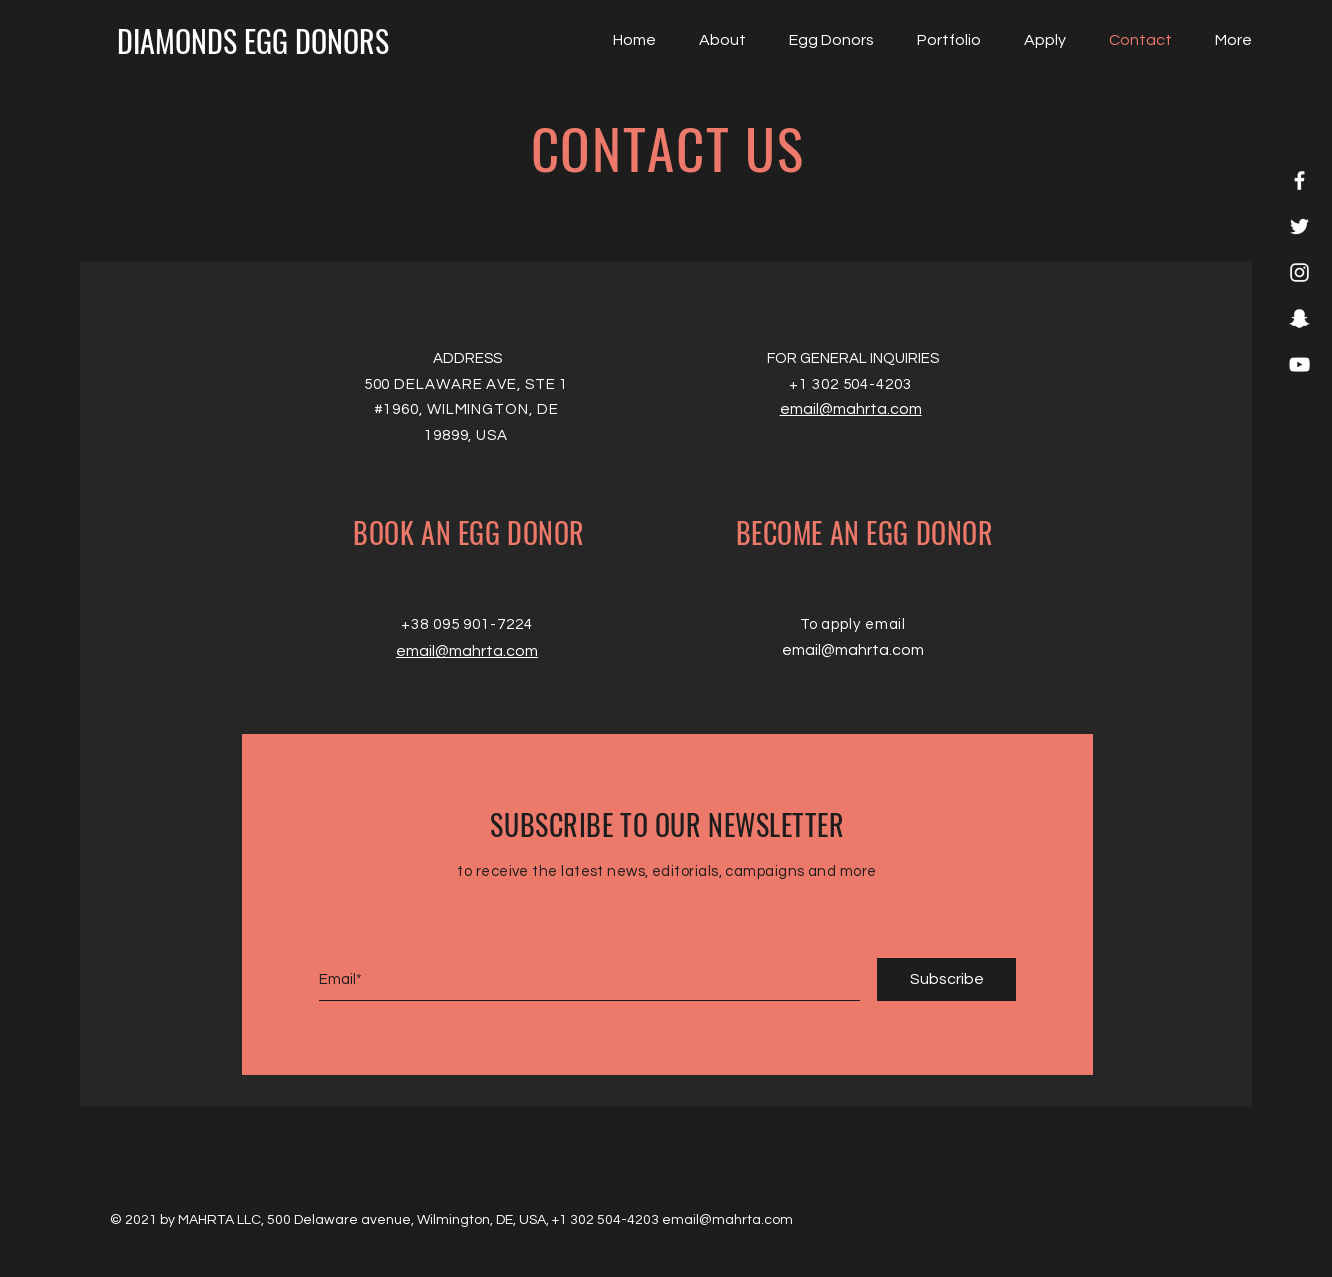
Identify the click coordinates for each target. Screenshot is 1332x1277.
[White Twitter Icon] (1299, 226)
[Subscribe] (946, 979)
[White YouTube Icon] (1299, 364)
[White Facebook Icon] (1299, 180)
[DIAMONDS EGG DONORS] (253, 41)
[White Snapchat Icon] (1299, 318)
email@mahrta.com (467, 651)
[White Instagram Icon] (1299, 272)
